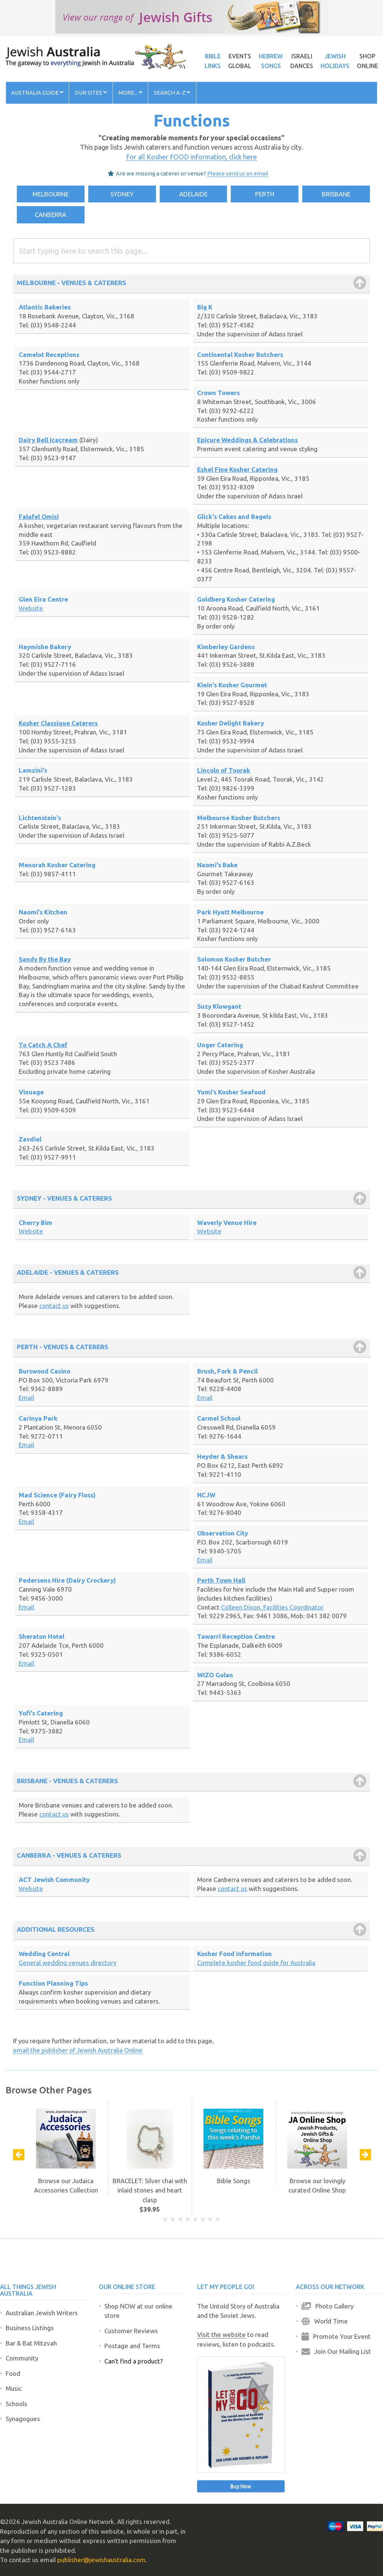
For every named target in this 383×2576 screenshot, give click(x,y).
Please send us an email (237, 173)
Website (31, 608)
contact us (54, 1305)
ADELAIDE (193, 194)
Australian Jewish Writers (42, 2312)
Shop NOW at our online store (138, 2310)
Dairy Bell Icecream (48, 439)
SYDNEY (122, 194)
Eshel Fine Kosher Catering (237, 469)
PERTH (264, 194)
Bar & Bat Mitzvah (31, 2343)
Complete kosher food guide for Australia (256, 1962)
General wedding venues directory (67, 1962)
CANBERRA (50, 214)
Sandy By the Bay (45, 959)
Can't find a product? (133, 2361)
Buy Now (240, 2486)
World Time (324, 2321)
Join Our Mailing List (336, 2351)
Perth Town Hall (221, 1580)
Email (26, 1397)
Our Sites (91, 92)
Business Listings (30, 2327)
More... (130, 92)
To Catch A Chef (43, 1044)
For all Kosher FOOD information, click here (191, 157)
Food (13, 2373)
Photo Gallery (327, 2306)
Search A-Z (172, 92)
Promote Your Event (336, 2336)
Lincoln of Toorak (223, 770)
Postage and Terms (132, 2345)
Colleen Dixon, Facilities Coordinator (272, 1607)
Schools (16, 2403)
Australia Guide (37, 92)
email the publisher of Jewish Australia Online (78, 2050)
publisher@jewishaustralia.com (101, 2559)
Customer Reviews (131, 2330)
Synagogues (23, 2418)
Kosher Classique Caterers (58, 723)
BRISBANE (336, 194)
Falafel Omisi (39, 516)
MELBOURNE (51, 194)
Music (14, 2388)
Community (22, 2358)
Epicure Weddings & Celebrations (247, 439)
